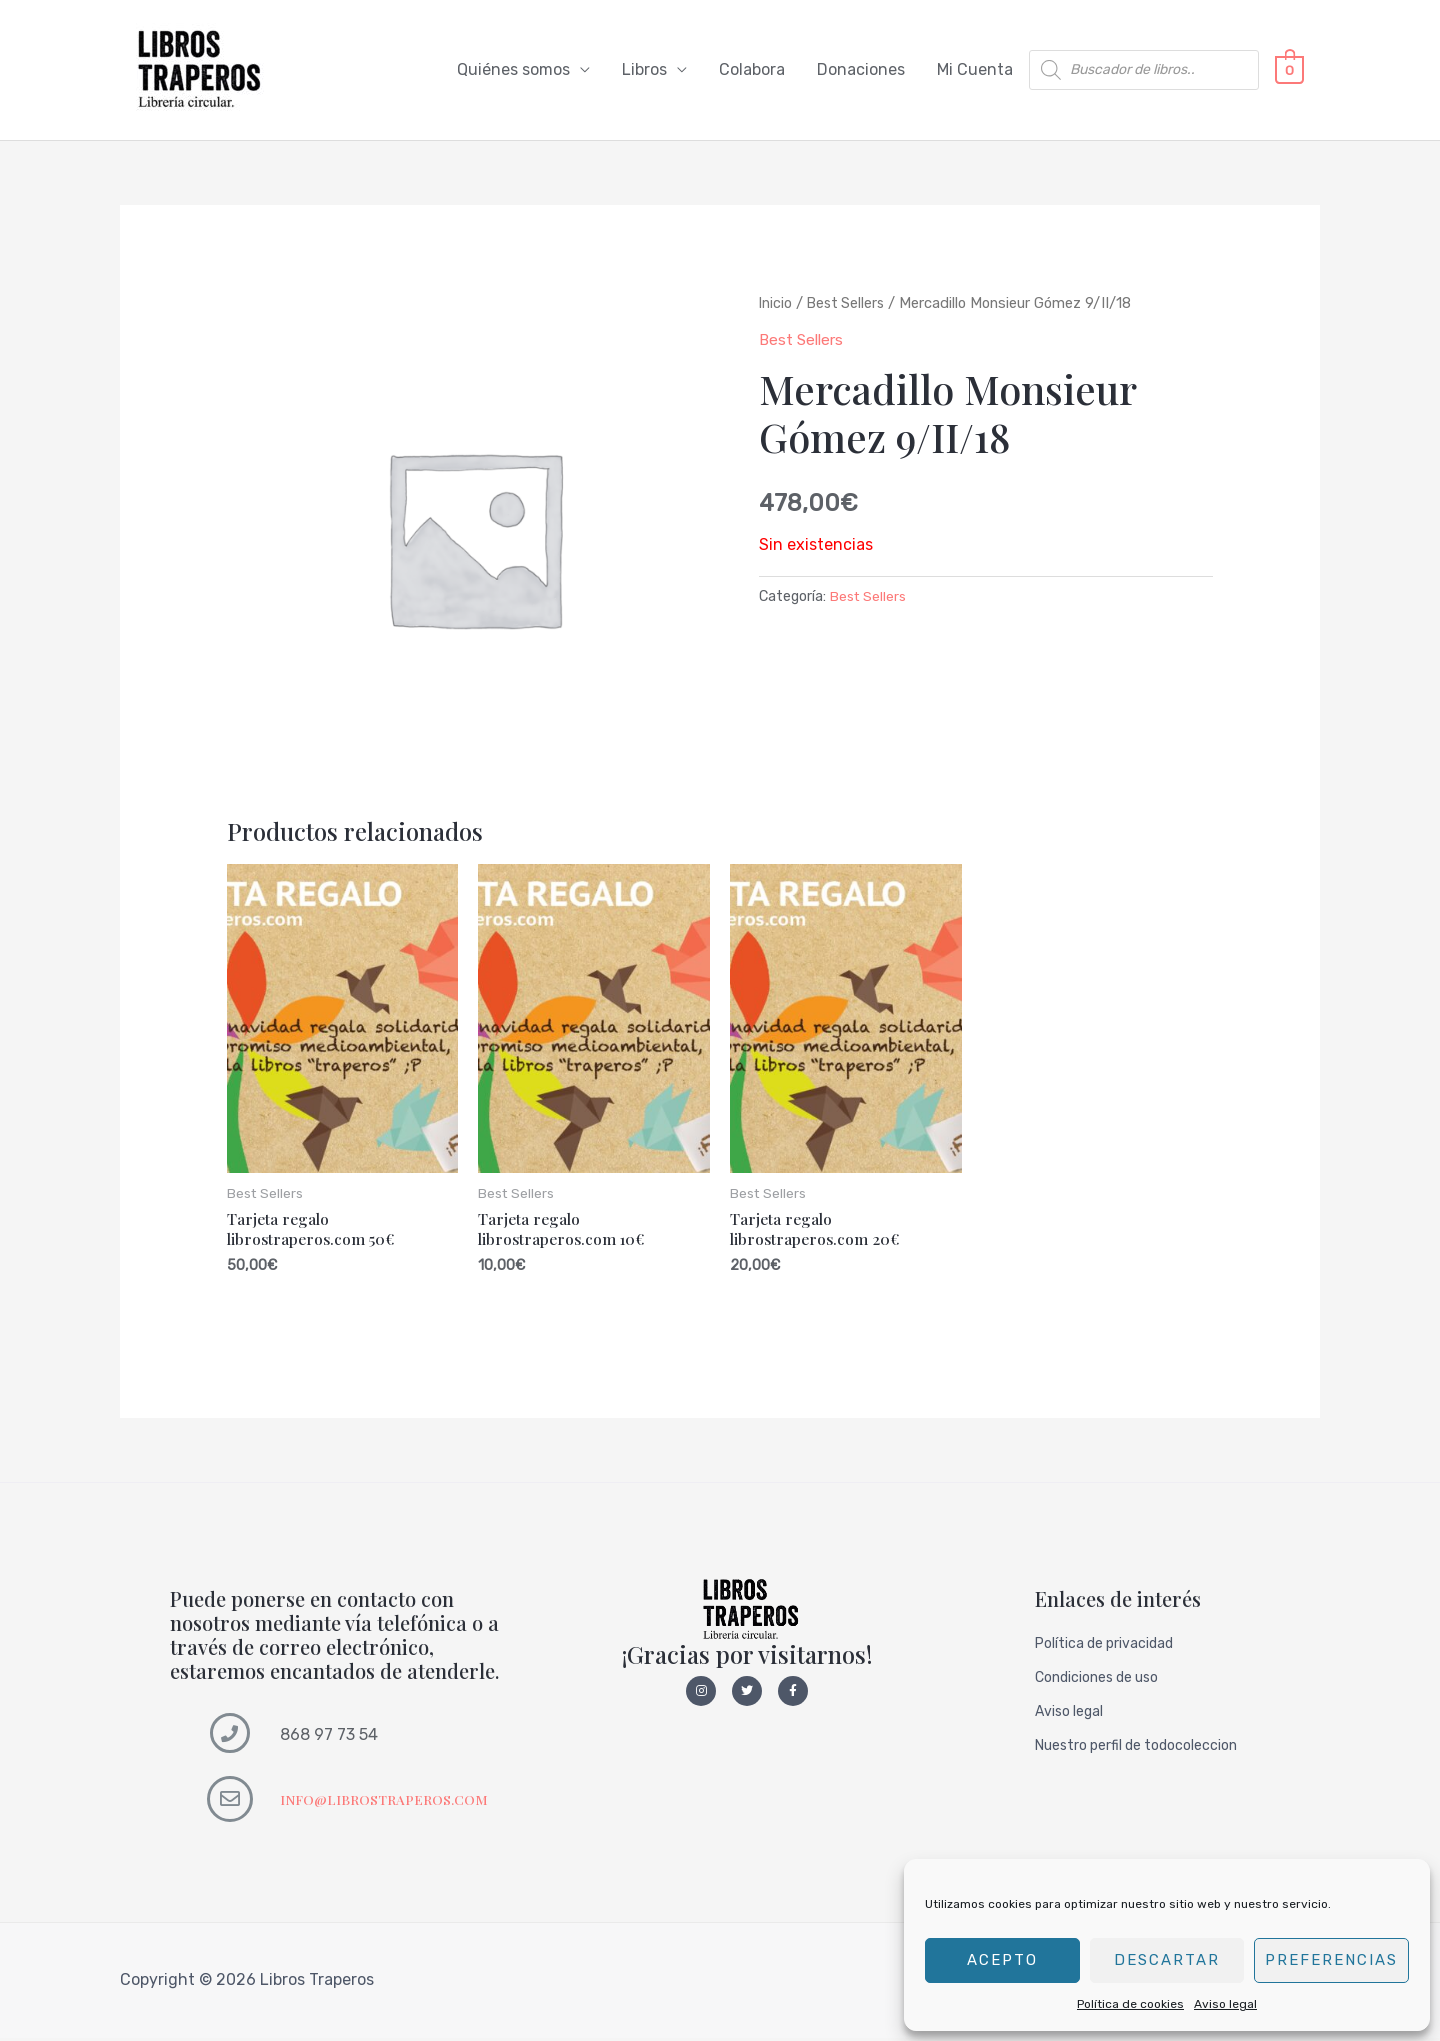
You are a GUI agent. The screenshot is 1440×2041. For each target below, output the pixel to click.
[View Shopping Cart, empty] (1289, 70)
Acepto (1002, 1960)
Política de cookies (1130, 2004)
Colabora (752, 70)
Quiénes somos (513, 70)
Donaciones (861, 70)
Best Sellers (848, 304)
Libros (644, 70)
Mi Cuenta (975, 70)
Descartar (1167, 1960)
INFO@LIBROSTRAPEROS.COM (387, 1802)
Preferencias (1331, 1960)
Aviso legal (1225, 2004)
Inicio (776, 304)
